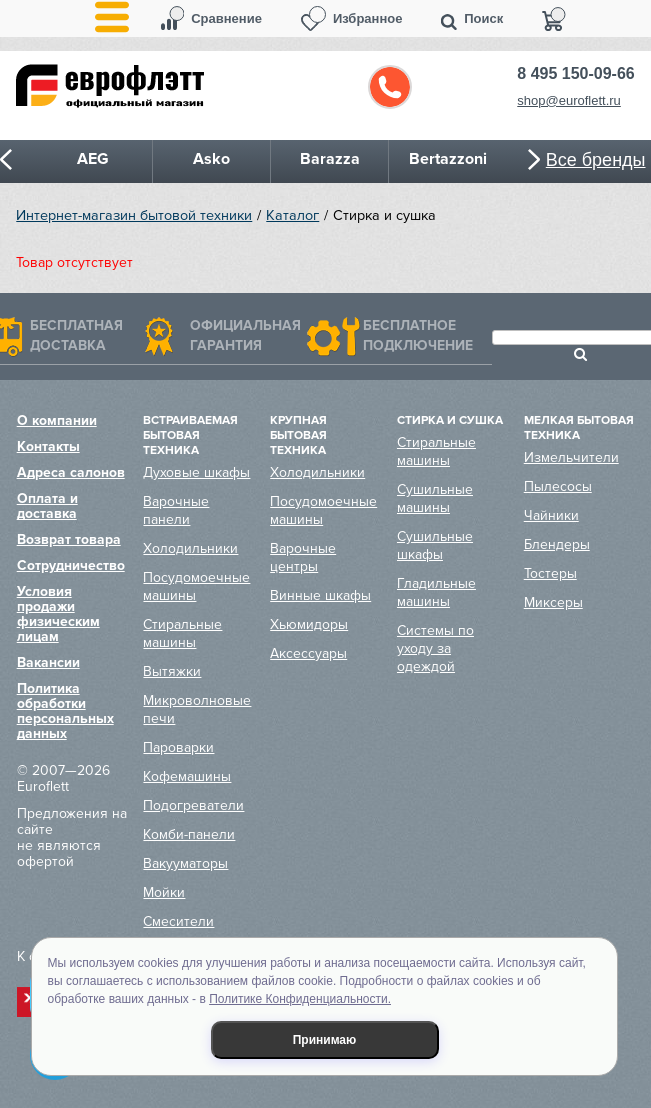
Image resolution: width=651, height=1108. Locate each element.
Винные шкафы (320, 595)
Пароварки (178, 747)
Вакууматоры (185, 863)
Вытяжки (172, 671)
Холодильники (190, 548)
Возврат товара (69, 539)
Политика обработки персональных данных (65, 711)
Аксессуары (308, 653)
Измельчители (571, 457)
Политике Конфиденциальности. (300, 999)
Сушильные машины (435, 498)
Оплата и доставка (47, 506)
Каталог (292, 215)
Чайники (551, 515)
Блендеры (557, 544)
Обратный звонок (390, 87)
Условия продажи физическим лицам (58, 614)
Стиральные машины (182, 633)
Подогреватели (193, 805)
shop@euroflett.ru (569, 100)
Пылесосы (558, 486)
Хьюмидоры (309, 624)
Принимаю (325, 1040)
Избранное (368, 18)
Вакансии (48, 662)
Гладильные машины (436, 592)
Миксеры (553, 602)
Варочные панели (176, 510)
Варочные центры (303, 557)
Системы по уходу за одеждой (435, 648)
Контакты (48, 446)
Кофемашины (187, 776)
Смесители (178, 921)
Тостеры (550, 573)
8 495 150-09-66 (575, 73)
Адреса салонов (71, 472)
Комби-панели (189, 834)
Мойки (164, 892)
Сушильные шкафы (435, 545)
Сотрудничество (71, 565)
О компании (57, 420)
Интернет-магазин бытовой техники (134, 215)
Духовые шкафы (196, 472)
